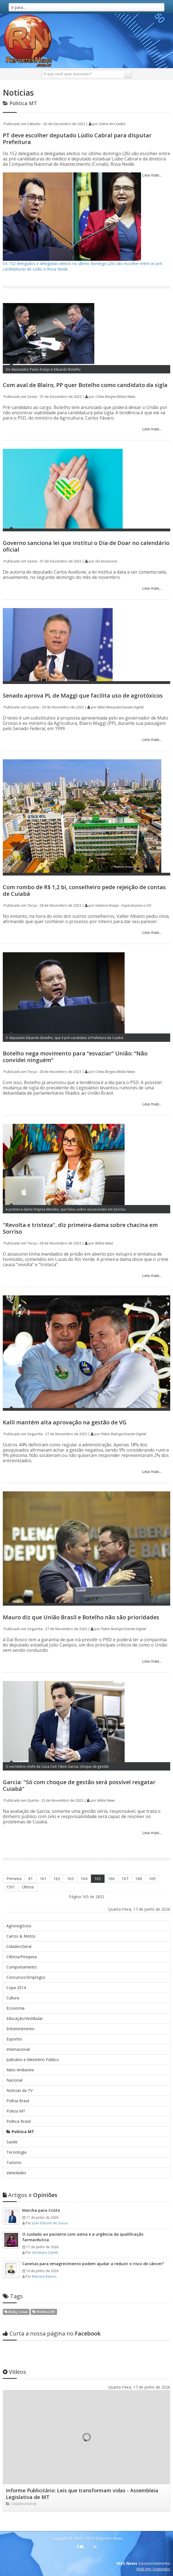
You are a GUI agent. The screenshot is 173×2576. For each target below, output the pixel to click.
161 (43, 1878)
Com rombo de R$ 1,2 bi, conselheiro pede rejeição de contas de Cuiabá (84, 890)
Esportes (14, 2039)
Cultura (12, 1997)
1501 (10, 1887)
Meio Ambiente (20, 2069)
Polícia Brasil (17, 2100)
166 (111, 1878)
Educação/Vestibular (24, 2018)
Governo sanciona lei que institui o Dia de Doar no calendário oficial (86, 546)
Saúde (12, 2141)
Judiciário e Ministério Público (32, 2059)
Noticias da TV (19, 2090)
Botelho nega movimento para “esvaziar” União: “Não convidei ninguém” (75, 1057)
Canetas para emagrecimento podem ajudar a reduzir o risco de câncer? (93, 2263)
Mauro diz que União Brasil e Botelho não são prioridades (81, 1617)
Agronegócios (18, 1925)
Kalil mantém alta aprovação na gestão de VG (65, 1422)
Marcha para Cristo (41, 2210)
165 (97, 1878)
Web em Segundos (153, 2569)
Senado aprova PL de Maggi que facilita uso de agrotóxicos (83, 695)
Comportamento (21, 1967)
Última (28, 1887)
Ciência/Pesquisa (21, 1956)
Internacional (18, 2049)
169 (152, 1878)
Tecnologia (16, 2152)
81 (30, 1878)
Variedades (16, 2172)
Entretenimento (20, 2028)
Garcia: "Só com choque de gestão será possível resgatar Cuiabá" (79, 1785)
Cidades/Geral (18, 1946)
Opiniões (30, 2195)
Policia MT (15, 2111)
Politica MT (20, 2131)
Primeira (13, 1878)
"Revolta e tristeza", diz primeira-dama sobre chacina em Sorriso (80, 1228)
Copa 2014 (16, 1987)
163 (70, 1878)
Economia (15, 2008)
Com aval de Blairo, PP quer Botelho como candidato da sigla (85, 385)
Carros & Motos (21, 1936)
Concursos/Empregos (25, 1977)
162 (56, 1878)
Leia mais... (151, 175)
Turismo (13, 2162)
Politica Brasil (18, 2121)
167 (125, 1878)
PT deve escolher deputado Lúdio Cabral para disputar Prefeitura (77, 139)
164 (84, 1878)
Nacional (14, 2080)
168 (138, 1878)
